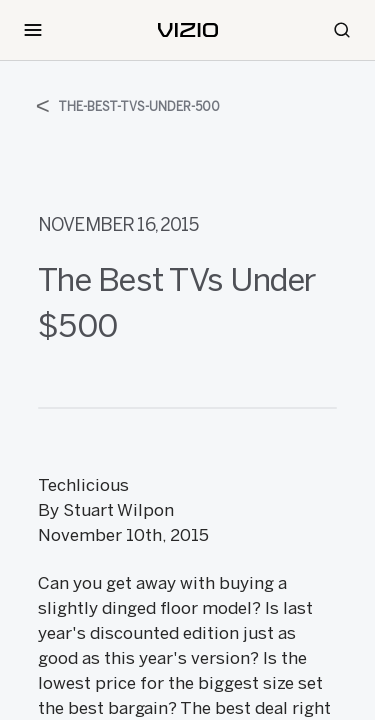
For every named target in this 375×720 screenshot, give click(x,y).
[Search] (342, 30)
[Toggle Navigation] (33, 30)
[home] (188, 30)
